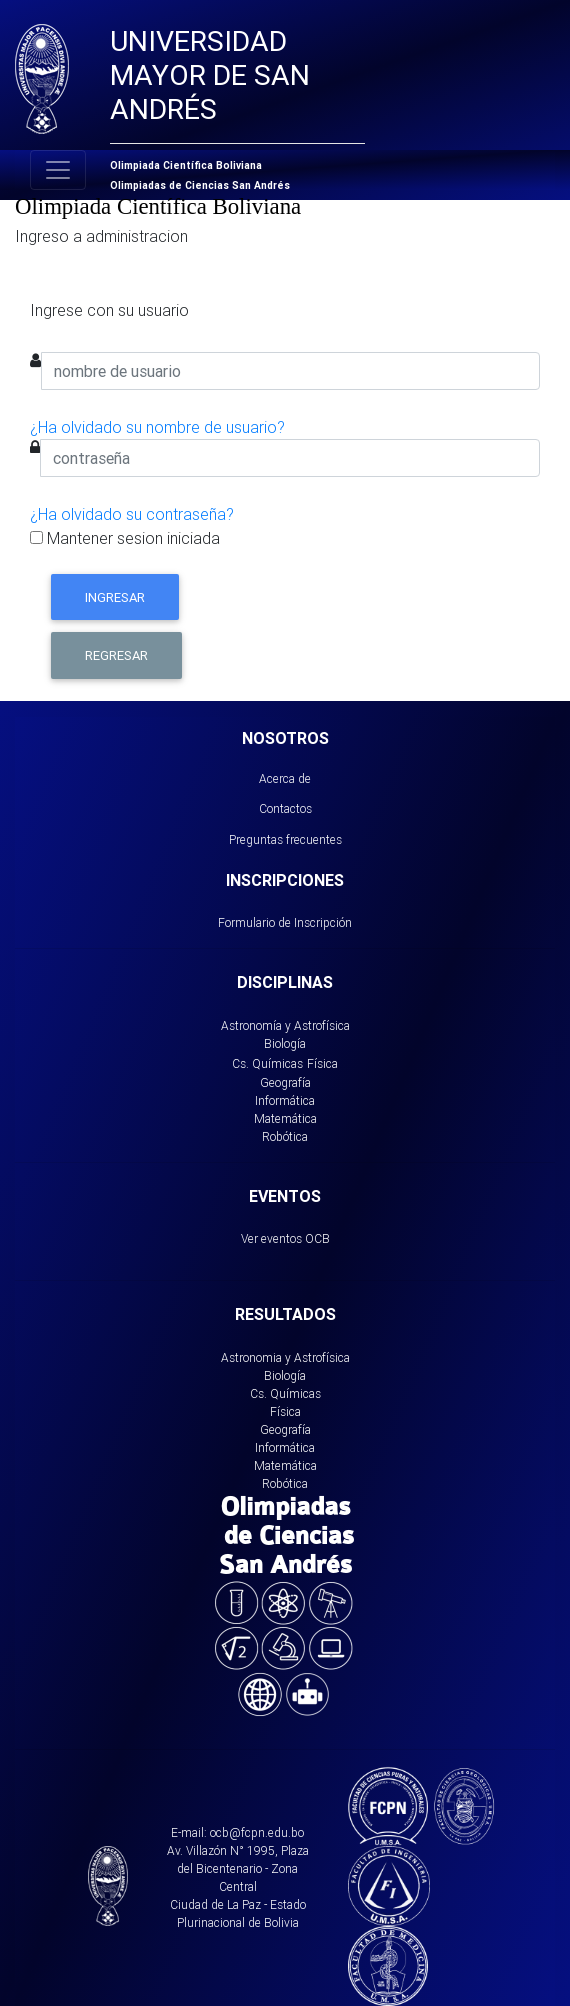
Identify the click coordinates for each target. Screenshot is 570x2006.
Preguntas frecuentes (285, 839)
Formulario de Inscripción (285, 922)
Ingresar (115, 597)
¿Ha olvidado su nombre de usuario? (157, 427)
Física (322, 1063)
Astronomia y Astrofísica (285, 1357)
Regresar (116, 655)
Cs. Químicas (267, 1063)
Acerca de (285, 778)
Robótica (285, 1136)
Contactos (285, 808)
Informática (285, 1100)
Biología (285, 1043)
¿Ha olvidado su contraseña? (132, 514)
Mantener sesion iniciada (125, 538)
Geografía (285, 1082)
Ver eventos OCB (285, 1238)
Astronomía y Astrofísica (285, 1025)
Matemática (285, 1118)
